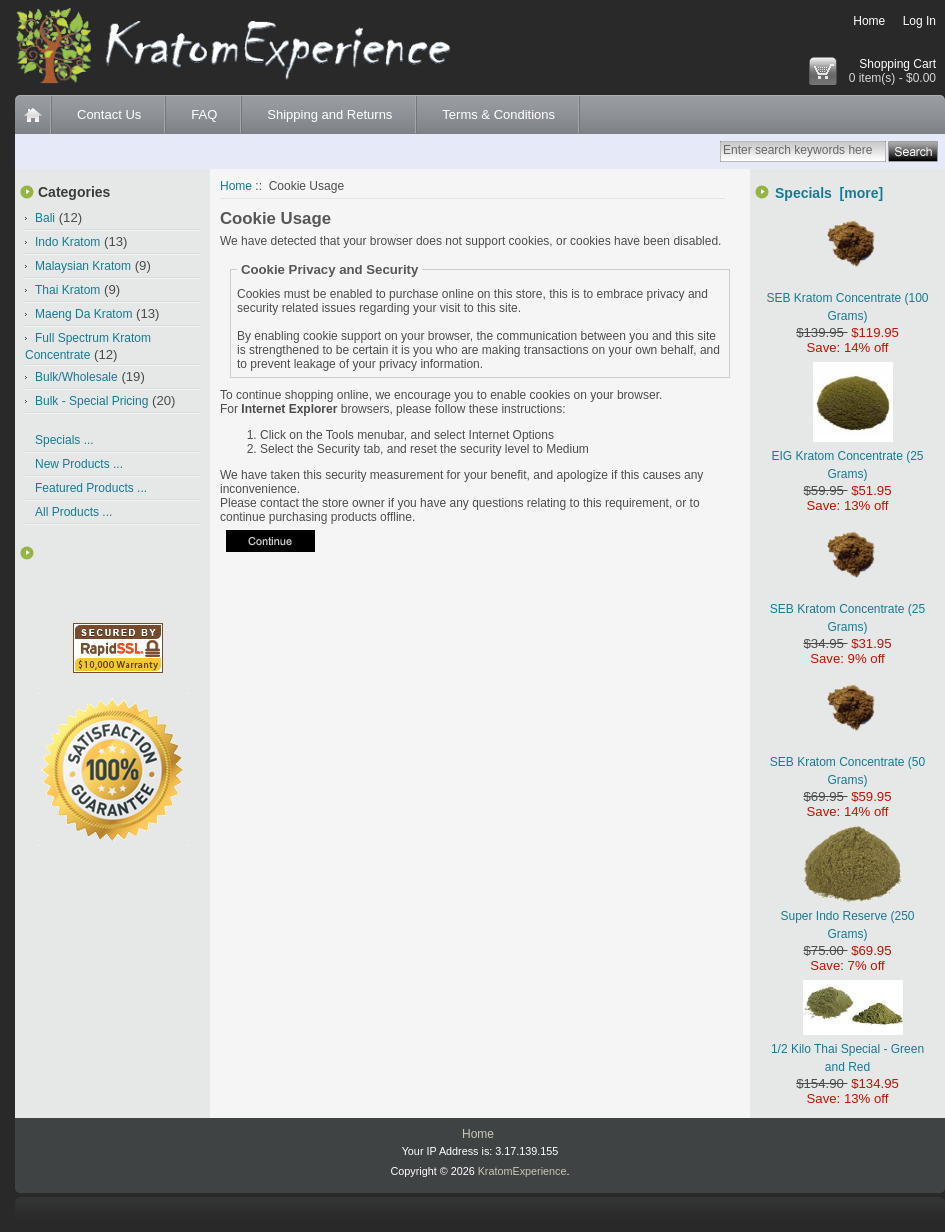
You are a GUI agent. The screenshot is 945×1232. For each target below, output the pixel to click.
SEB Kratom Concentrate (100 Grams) (847, 298)
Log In (919, 21)
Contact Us (109, 114)
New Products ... (79, 464)
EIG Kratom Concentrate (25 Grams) (847, 456)
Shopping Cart (897, 64)
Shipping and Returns (329, 114)
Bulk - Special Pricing (91, 401)
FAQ (204, 114)
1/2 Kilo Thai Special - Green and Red (847, 1049)
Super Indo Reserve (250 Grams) (847, 916)
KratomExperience (522, 1171)
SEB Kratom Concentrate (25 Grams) (847, 609)
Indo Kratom (67, 242)
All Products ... (73, 512)
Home (869, 21)
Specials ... (64, 440)
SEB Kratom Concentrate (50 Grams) (847, 762)
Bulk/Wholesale (76, 377)
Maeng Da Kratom (83, 314)
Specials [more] (829, 193)
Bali (45, 218)
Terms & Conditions (498, 114)
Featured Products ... (91, 488)
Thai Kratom (67, 290)
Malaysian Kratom (83, 266)
